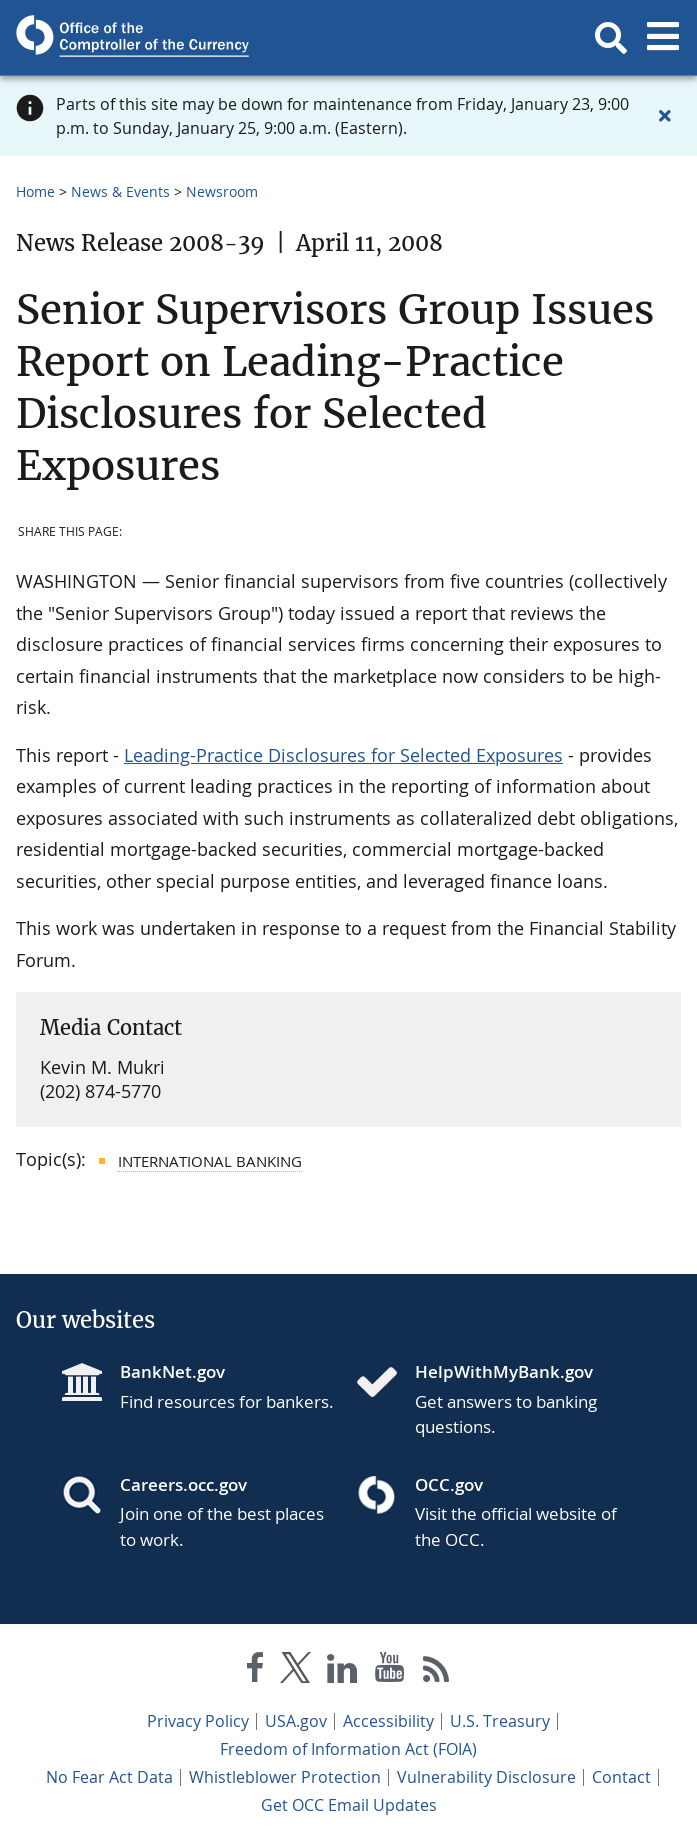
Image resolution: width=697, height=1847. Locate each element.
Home (35, 191)
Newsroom (222, 191)
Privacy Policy (198, 1721)
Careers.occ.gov (183, 1484)
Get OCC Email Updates (349, 1805)
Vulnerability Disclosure (486, 1777)
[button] (611, 38)
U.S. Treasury (500, 1721)
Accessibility (388, 1721)
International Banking (210, 1161)
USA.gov (296, 1721)
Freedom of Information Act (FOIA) (348, 1749)
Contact (621, 1777)
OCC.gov (449, 1484)
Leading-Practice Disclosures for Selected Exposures (343, 755)
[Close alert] (665, 116)
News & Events (120, 191)
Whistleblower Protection (285, 1777)
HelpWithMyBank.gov (504, 1371)
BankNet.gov (172, 1371)
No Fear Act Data (109, 1777)
